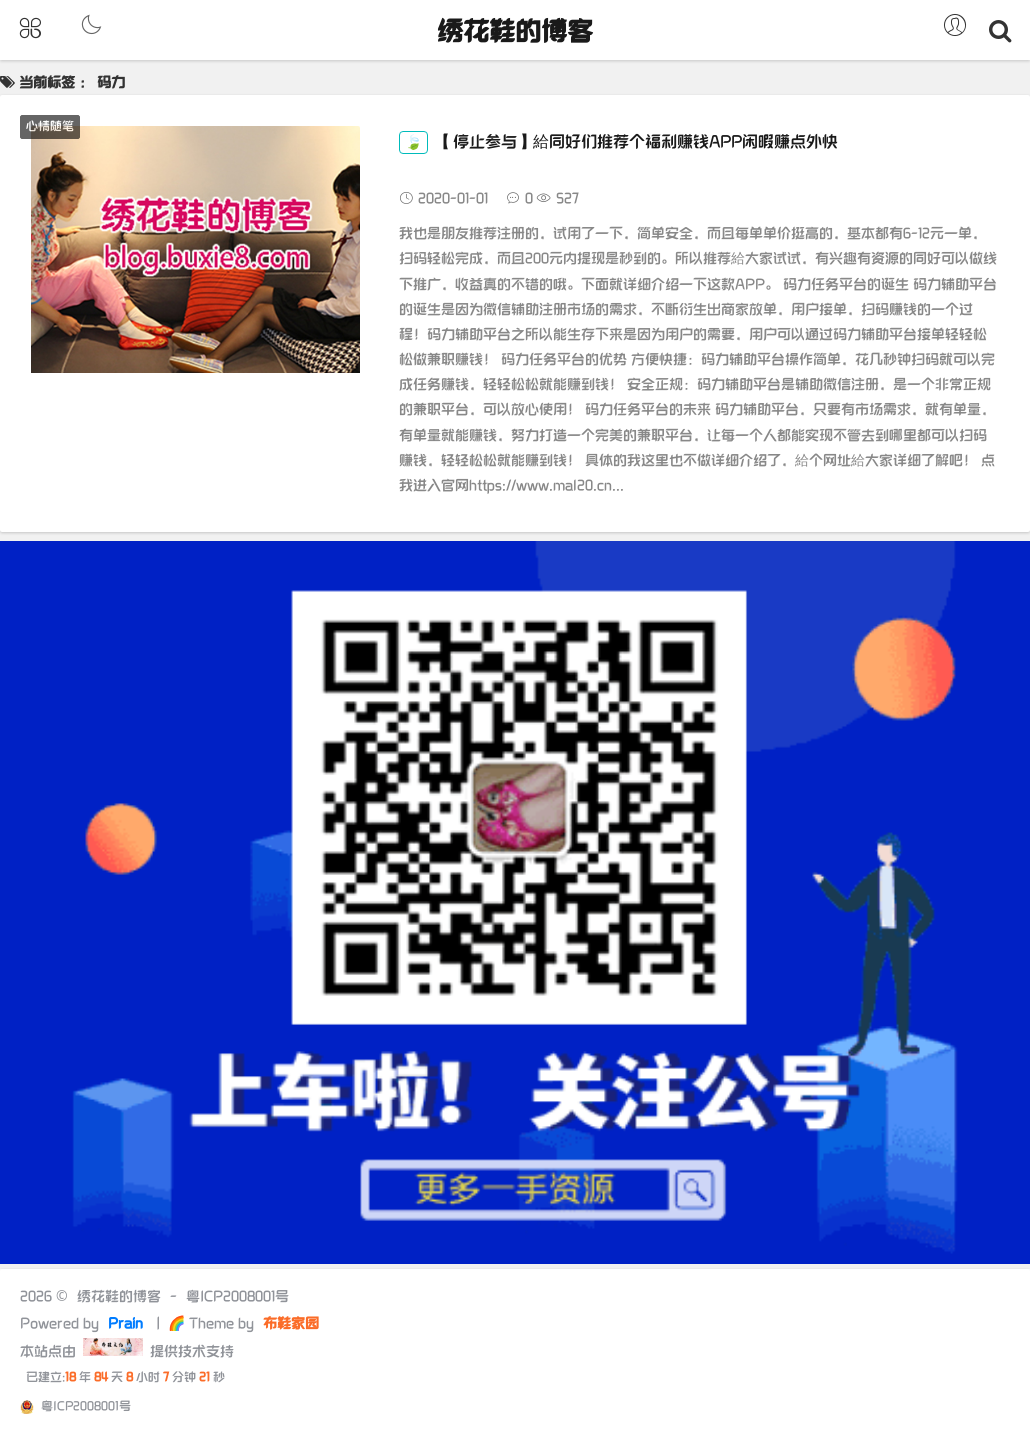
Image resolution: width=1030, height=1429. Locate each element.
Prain (127, 1323)
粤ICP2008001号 (237, 1296)
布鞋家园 (289, 1323)
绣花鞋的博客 (515, 32)
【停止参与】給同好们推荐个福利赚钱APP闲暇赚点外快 (618, 142)
